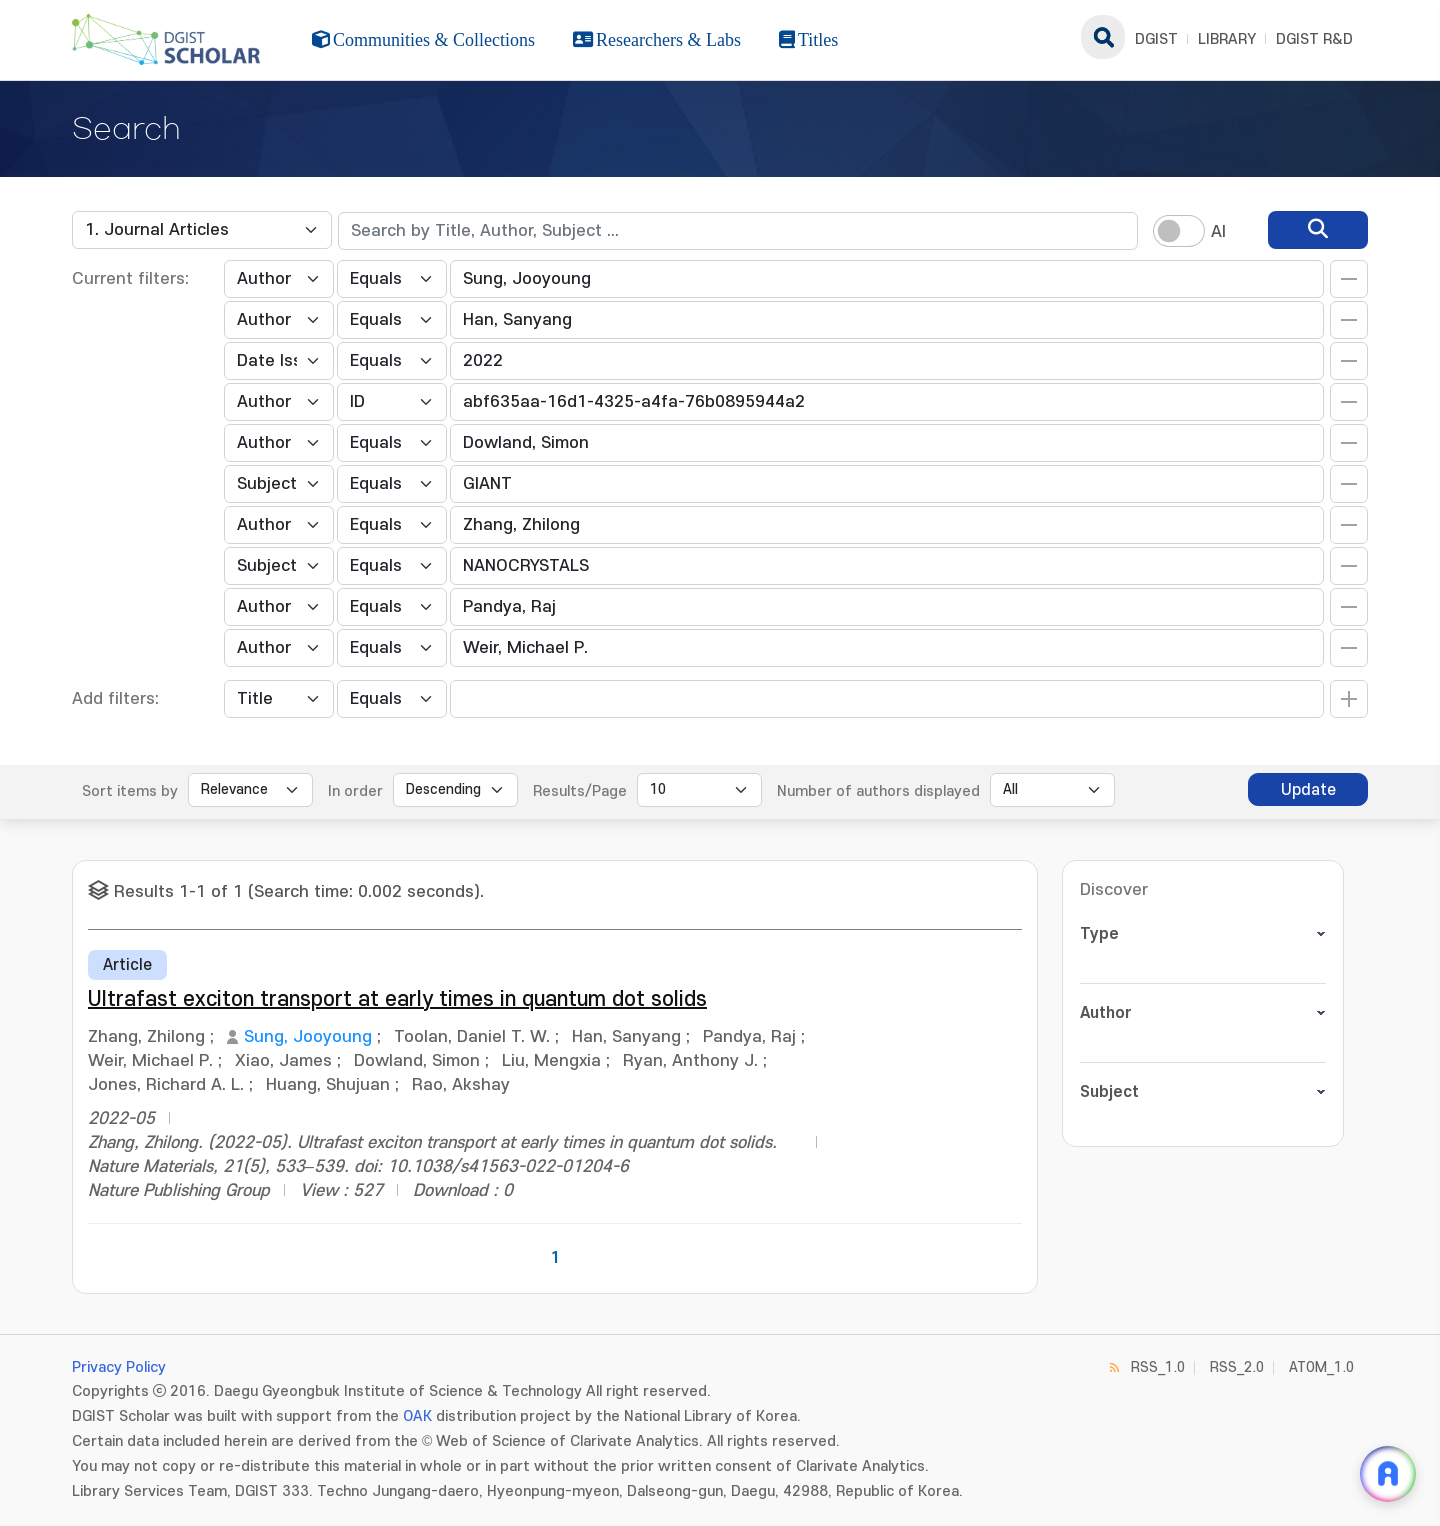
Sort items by (130, 791)
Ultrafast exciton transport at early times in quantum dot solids (397, 999)
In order (355, 791)
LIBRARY (1227, 39)
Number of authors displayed (878, 791)
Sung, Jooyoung (308, 1037)
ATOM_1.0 (1321, 1367)
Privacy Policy (119, 1367)
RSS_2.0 (1237, 1367)
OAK (417, 1416)
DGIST (1156, 39)
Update (1308, 790)
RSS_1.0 (1158, 1367)
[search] (1318, 230)
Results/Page (580, 791)
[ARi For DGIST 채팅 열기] (1388, 1474)
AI (1218, 232)
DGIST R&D (1314, 39)
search (1103, 37)
